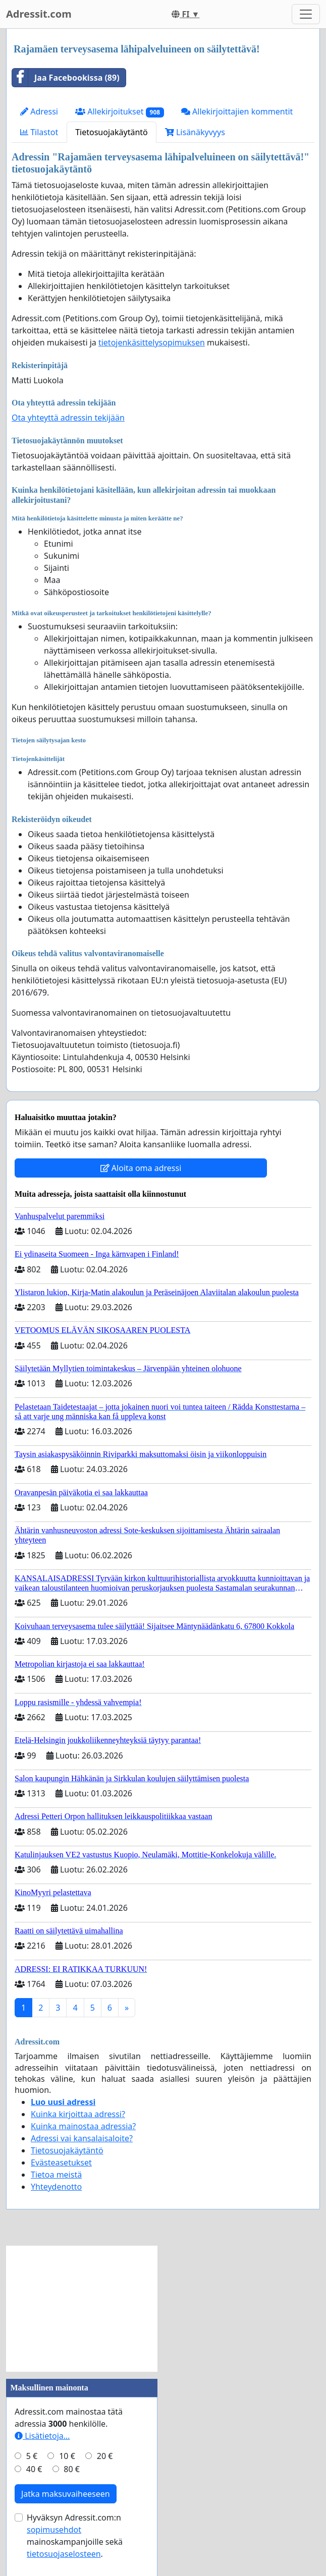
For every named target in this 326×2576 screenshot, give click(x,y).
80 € (72, 2469)
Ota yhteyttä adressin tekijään (68, 417)
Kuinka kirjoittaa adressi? (78, 2114)
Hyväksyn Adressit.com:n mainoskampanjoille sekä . (75, 2535)
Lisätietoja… (42, 2435)
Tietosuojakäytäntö (111, 132)
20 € (105, 2456)
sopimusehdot (54, 2529)
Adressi (39, 111)
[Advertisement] (81, 2309)
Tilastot (39, 132)
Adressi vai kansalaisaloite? (82, 2138)
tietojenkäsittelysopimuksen (151, 342)
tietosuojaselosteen (64, 2553)
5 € (31, 2456)
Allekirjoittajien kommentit (237, 111)
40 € (34, 2469)
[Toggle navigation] (306, 14)
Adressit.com (39, 14)
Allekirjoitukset (119, 112)
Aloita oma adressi (141, 1168)
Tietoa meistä (56, 2174)
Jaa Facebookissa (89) (66, 78)
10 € (67, 2456)
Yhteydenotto (56, 2186)
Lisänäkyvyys (195, 132)
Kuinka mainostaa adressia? (83, 2126)
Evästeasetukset (61, 2162)
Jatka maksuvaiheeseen (65, 2493)
